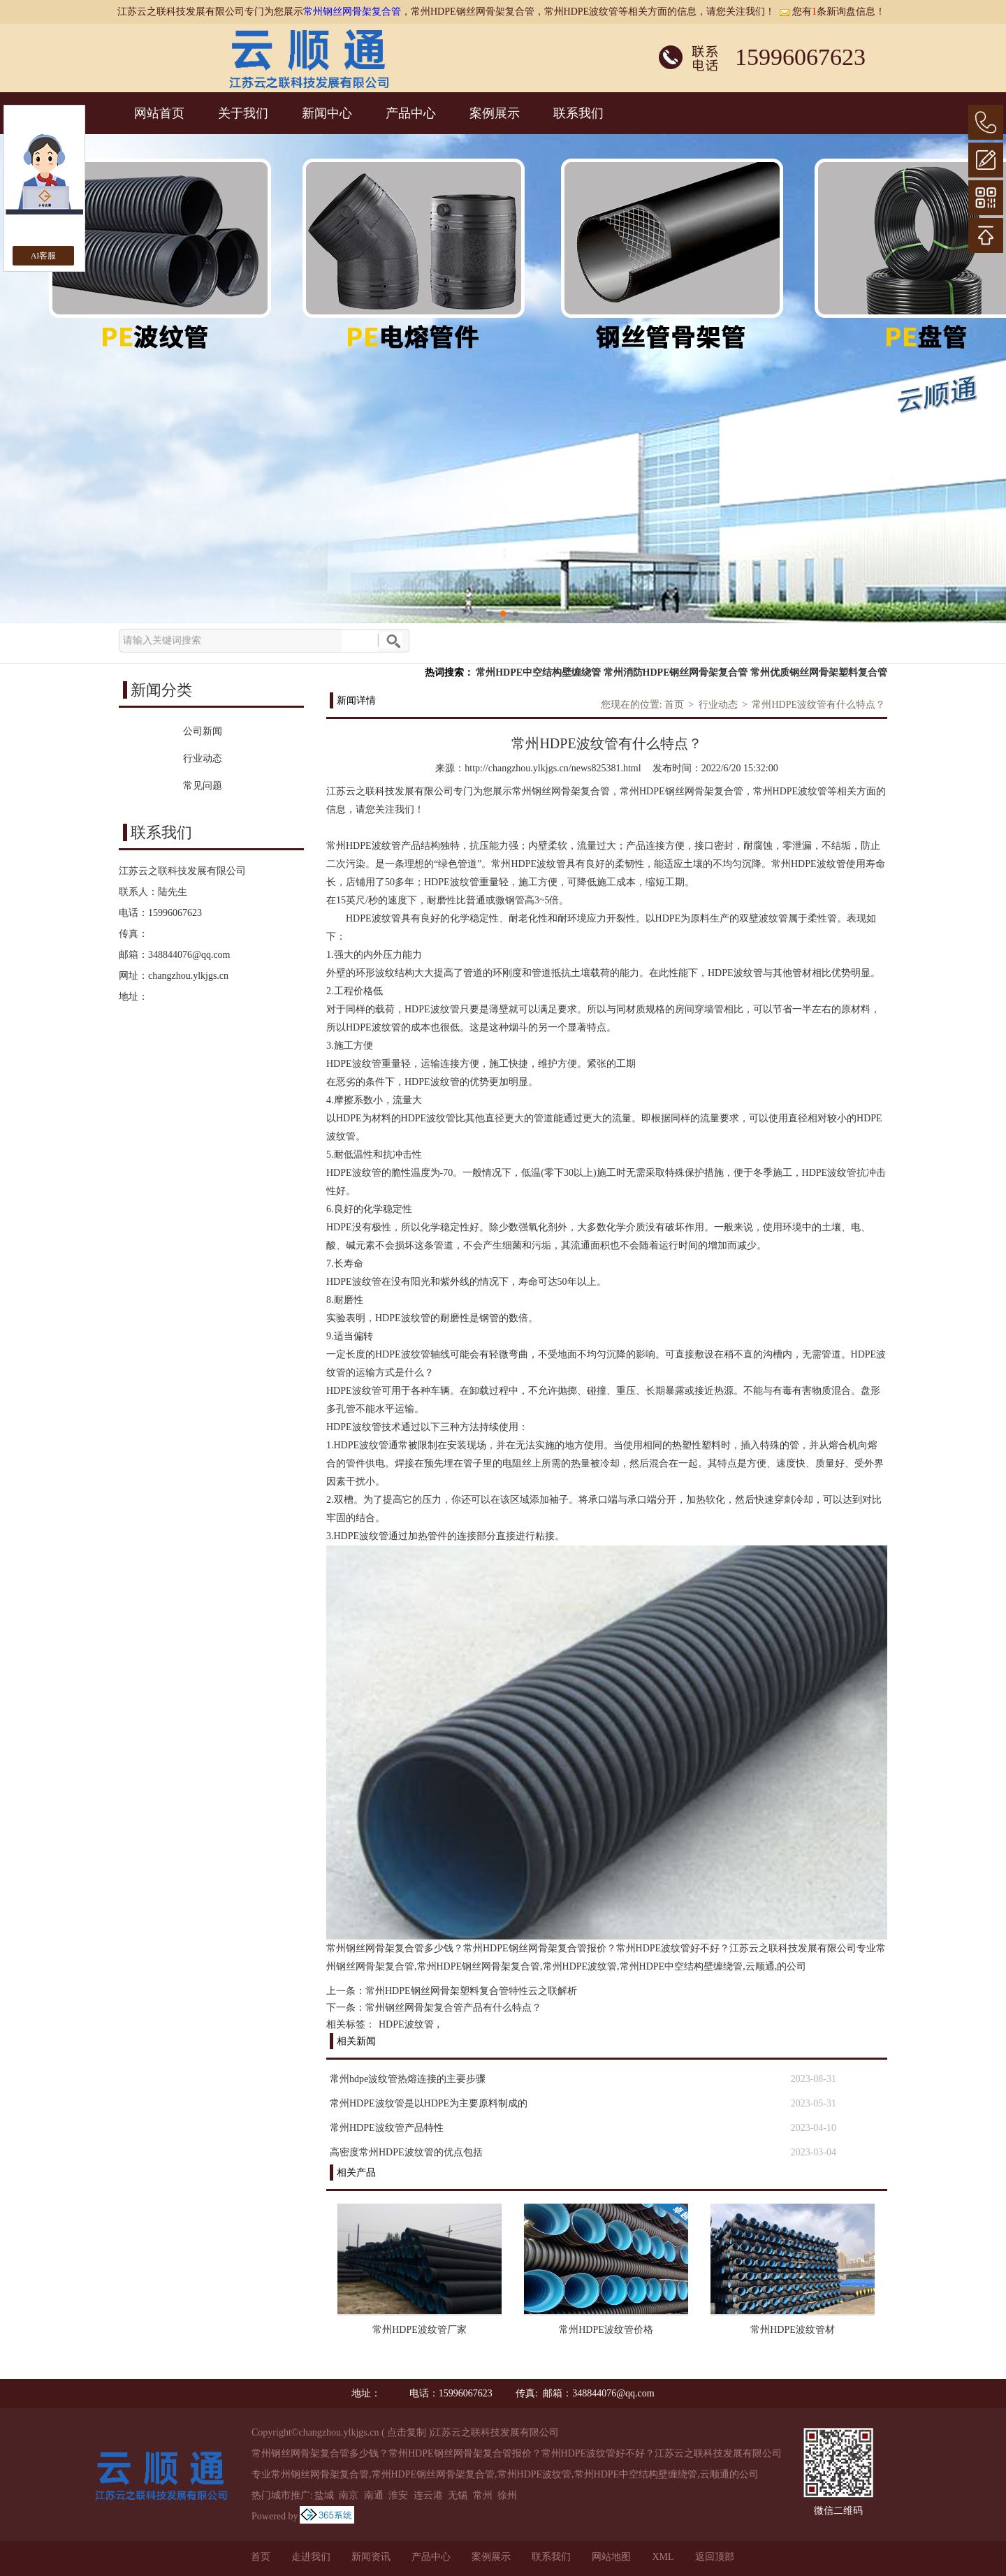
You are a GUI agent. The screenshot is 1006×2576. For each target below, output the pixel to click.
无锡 (457, 2495)
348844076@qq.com (189, 954)
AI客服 (44, 256)
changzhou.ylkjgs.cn (188, 975)
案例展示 (494, 113)
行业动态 (718, 704)
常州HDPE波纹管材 (792, 2329)
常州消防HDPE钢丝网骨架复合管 (676, 672)
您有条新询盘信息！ (832, 11)
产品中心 (411, 113)
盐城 (324, 2495)
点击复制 (406, 2432)
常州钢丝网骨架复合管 (352, 11)
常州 (483, 2495)
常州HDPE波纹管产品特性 (387, 2128)
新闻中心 (327, 113)
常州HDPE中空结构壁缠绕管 (538, 672)
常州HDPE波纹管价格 (606, 2329)
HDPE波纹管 (406, 2024)
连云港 (428, 2495)
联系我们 (578, 113)
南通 (374, 2495)
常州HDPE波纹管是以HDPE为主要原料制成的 (428, 2103)
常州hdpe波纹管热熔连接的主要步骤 (408, 2079)
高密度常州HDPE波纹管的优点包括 (406, 2152)
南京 (348, 2495)
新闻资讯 (371, 2557)
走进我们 (310, 2557)
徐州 (507, 2495)
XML (662, 2557)
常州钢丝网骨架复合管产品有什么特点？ (453, 2007)
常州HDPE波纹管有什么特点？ (818, 704)
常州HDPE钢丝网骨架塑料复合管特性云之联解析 (471, 1991)
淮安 (398, 2495)
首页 (674, 704)
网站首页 (159, 113)
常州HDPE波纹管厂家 (419, 2329)
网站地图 (611, 2557)
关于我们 (243, 113)
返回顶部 (714, 2557)
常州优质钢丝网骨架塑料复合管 (818, 672)
